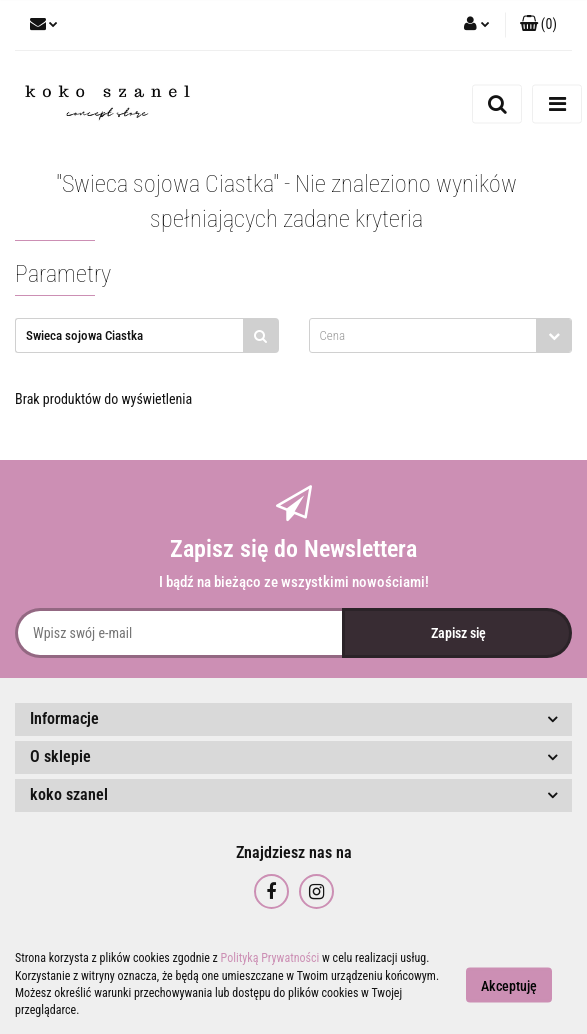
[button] (538, 25)
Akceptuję (509, 985)
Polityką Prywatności (270, 958)
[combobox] (441, 335)
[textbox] (423, 335)
